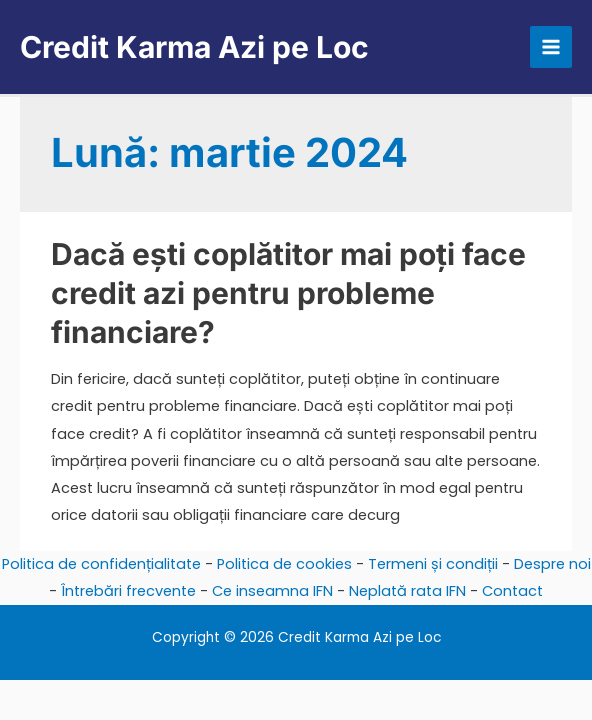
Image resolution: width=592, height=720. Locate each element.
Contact (512, 591)
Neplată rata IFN (407, 591)
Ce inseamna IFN (272, 591)
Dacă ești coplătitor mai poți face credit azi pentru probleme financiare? (288, 293)
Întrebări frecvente (128, 591)
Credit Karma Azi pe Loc (194, 47)
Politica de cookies (284, 564)
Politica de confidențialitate (101, 564)
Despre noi (552, 564)
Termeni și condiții (433, 564)
